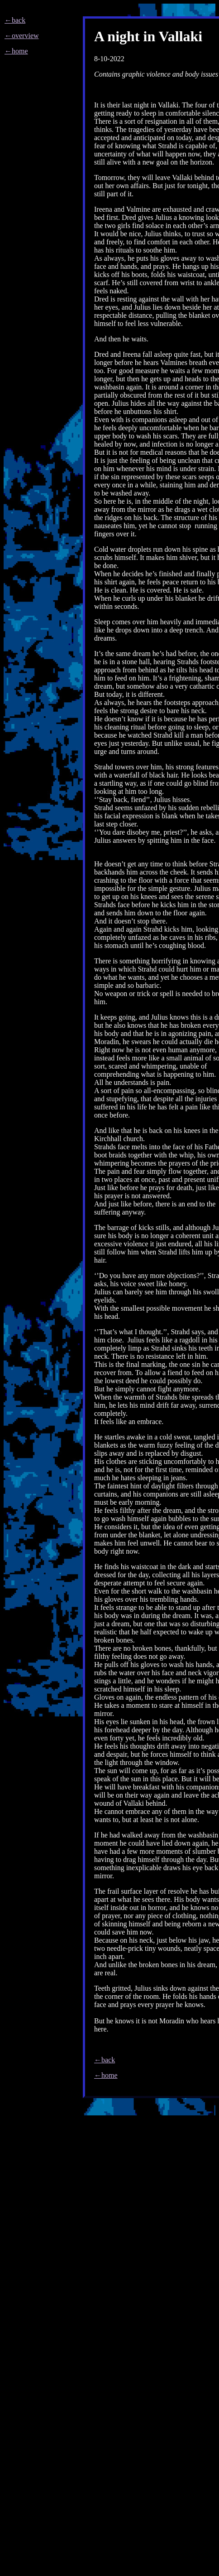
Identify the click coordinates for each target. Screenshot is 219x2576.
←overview (22, 35)
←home (16, 51)
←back (15, 20)
